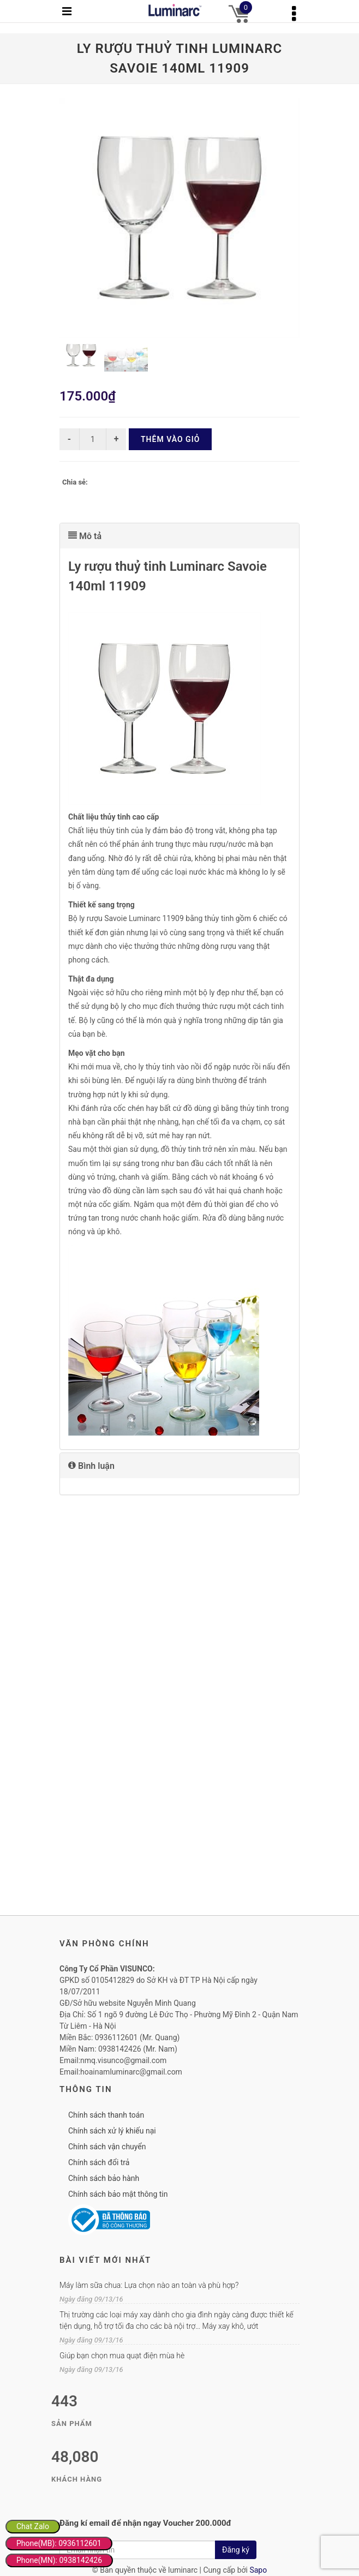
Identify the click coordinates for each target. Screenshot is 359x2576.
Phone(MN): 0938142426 (59, 2560)
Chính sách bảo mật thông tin (118, 2194)
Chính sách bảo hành (103, 2178)
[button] (179, 536)
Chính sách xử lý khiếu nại (112, 2130)
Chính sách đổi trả (98, 2162)
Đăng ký (235, 2549)
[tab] (179, 535)
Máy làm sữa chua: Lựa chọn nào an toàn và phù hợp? (148, 2285)
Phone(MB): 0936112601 (58, 2543)
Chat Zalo (32, 2526)
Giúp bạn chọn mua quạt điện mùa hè (121, 2355)
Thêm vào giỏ (170, 439)
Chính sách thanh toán (106, 2115)
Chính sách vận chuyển (107, 2146)
